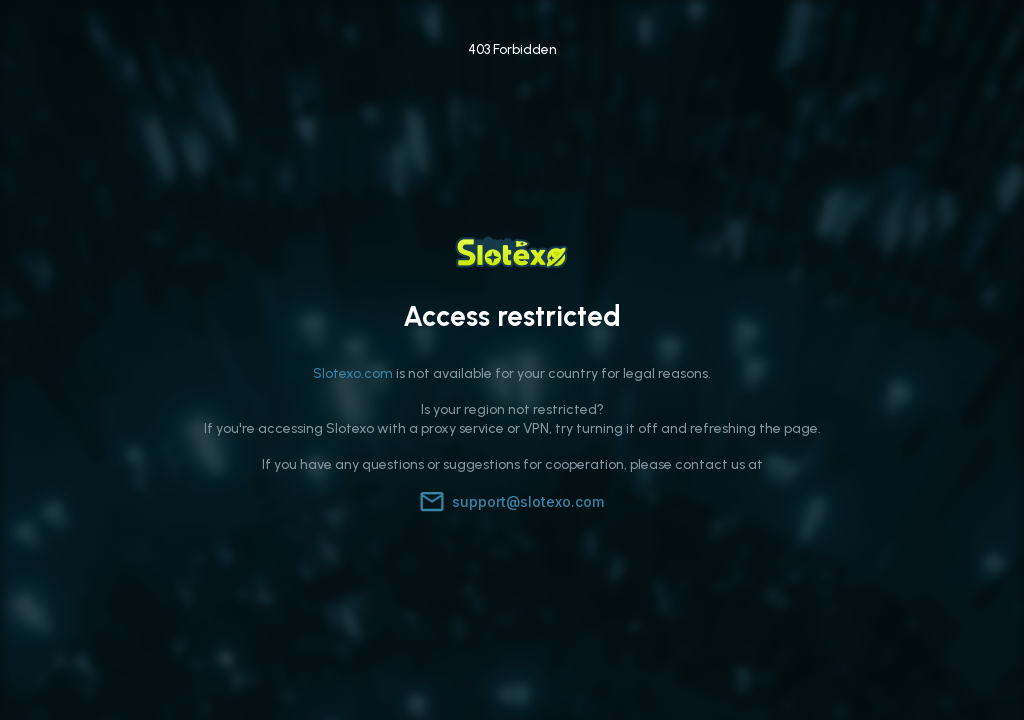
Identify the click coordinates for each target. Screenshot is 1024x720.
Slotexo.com (353, 373)
